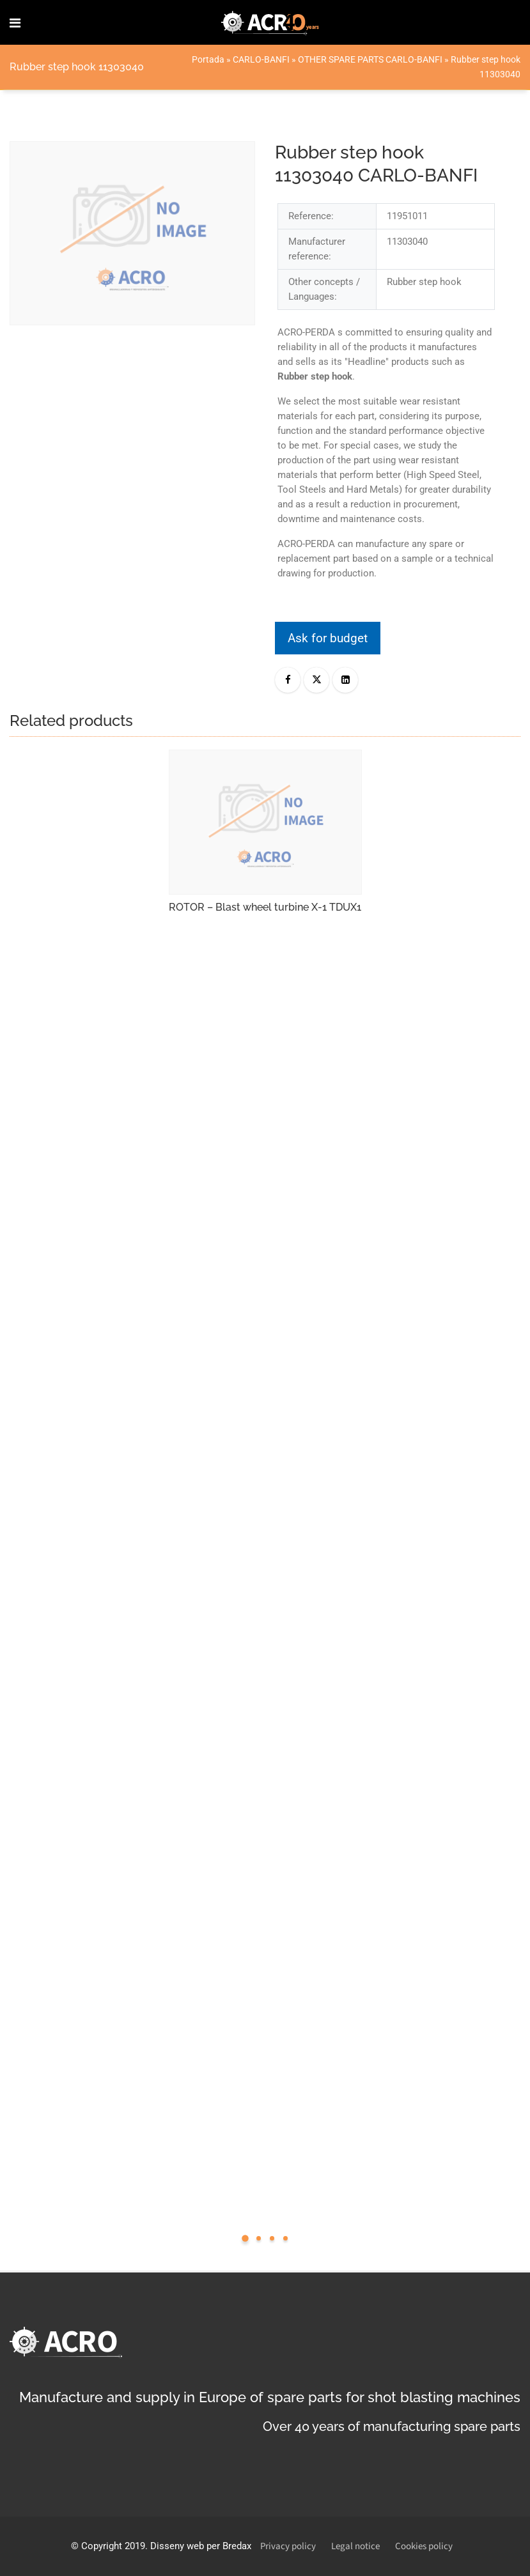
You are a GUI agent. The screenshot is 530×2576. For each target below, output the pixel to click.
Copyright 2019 (113, 2546)
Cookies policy (424, 2546)
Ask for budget (328, 638)
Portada (208, 59)
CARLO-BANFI (261, 59)
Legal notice (355, 2546)
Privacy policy (288, 2546)
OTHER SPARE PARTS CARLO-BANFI (370, 59)
